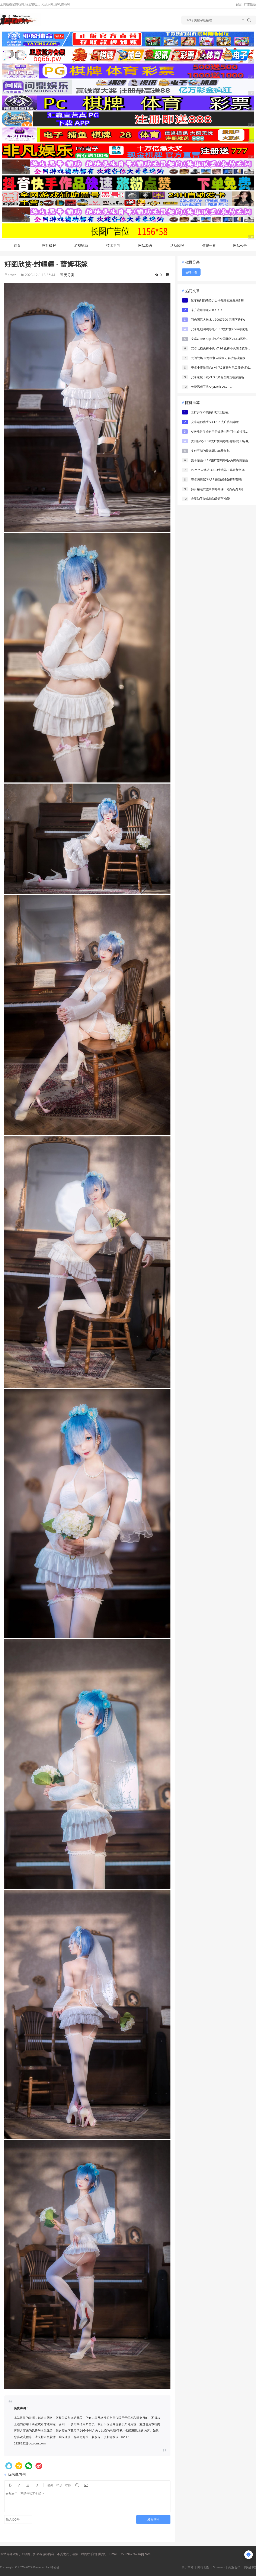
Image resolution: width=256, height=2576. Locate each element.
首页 (17, 245)
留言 (239, 4)
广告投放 (250, 4)
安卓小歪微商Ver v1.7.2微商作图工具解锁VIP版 (218, 367)
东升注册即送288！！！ (202, 310)
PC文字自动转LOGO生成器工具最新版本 (213, 470)
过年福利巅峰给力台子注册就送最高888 (213, 300)
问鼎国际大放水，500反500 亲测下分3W (213, 319)
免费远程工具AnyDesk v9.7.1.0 (207, 387)
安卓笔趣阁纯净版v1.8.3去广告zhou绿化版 (215, 329)
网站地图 (203, 2567)
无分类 (69, 274)
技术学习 (113, 245)
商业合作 (234, 2567)
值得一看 (209, 245)
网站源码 (145, 245)
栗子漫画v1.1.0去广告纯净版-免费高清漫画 (215, 460)
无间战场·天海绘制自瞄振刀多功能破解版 (213, 358)
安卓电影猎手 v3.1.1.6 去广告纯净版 (210, 422)
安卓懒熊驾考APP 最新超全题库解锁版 (212, 479)
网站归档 (250, 2567)
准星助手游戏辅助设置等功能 (206, 499)
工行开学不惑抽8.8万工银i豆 (205, 412)
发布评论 (153, 2519)
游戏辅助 (81, 245)
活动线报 (177, 245)
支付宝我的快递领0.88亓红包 (206, 451)
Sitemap (219, 2567)
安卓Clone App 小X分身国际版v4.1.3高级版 (215, 339)
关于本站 (187, 2567)
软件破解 (49, 245)
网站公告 (240, 245)
